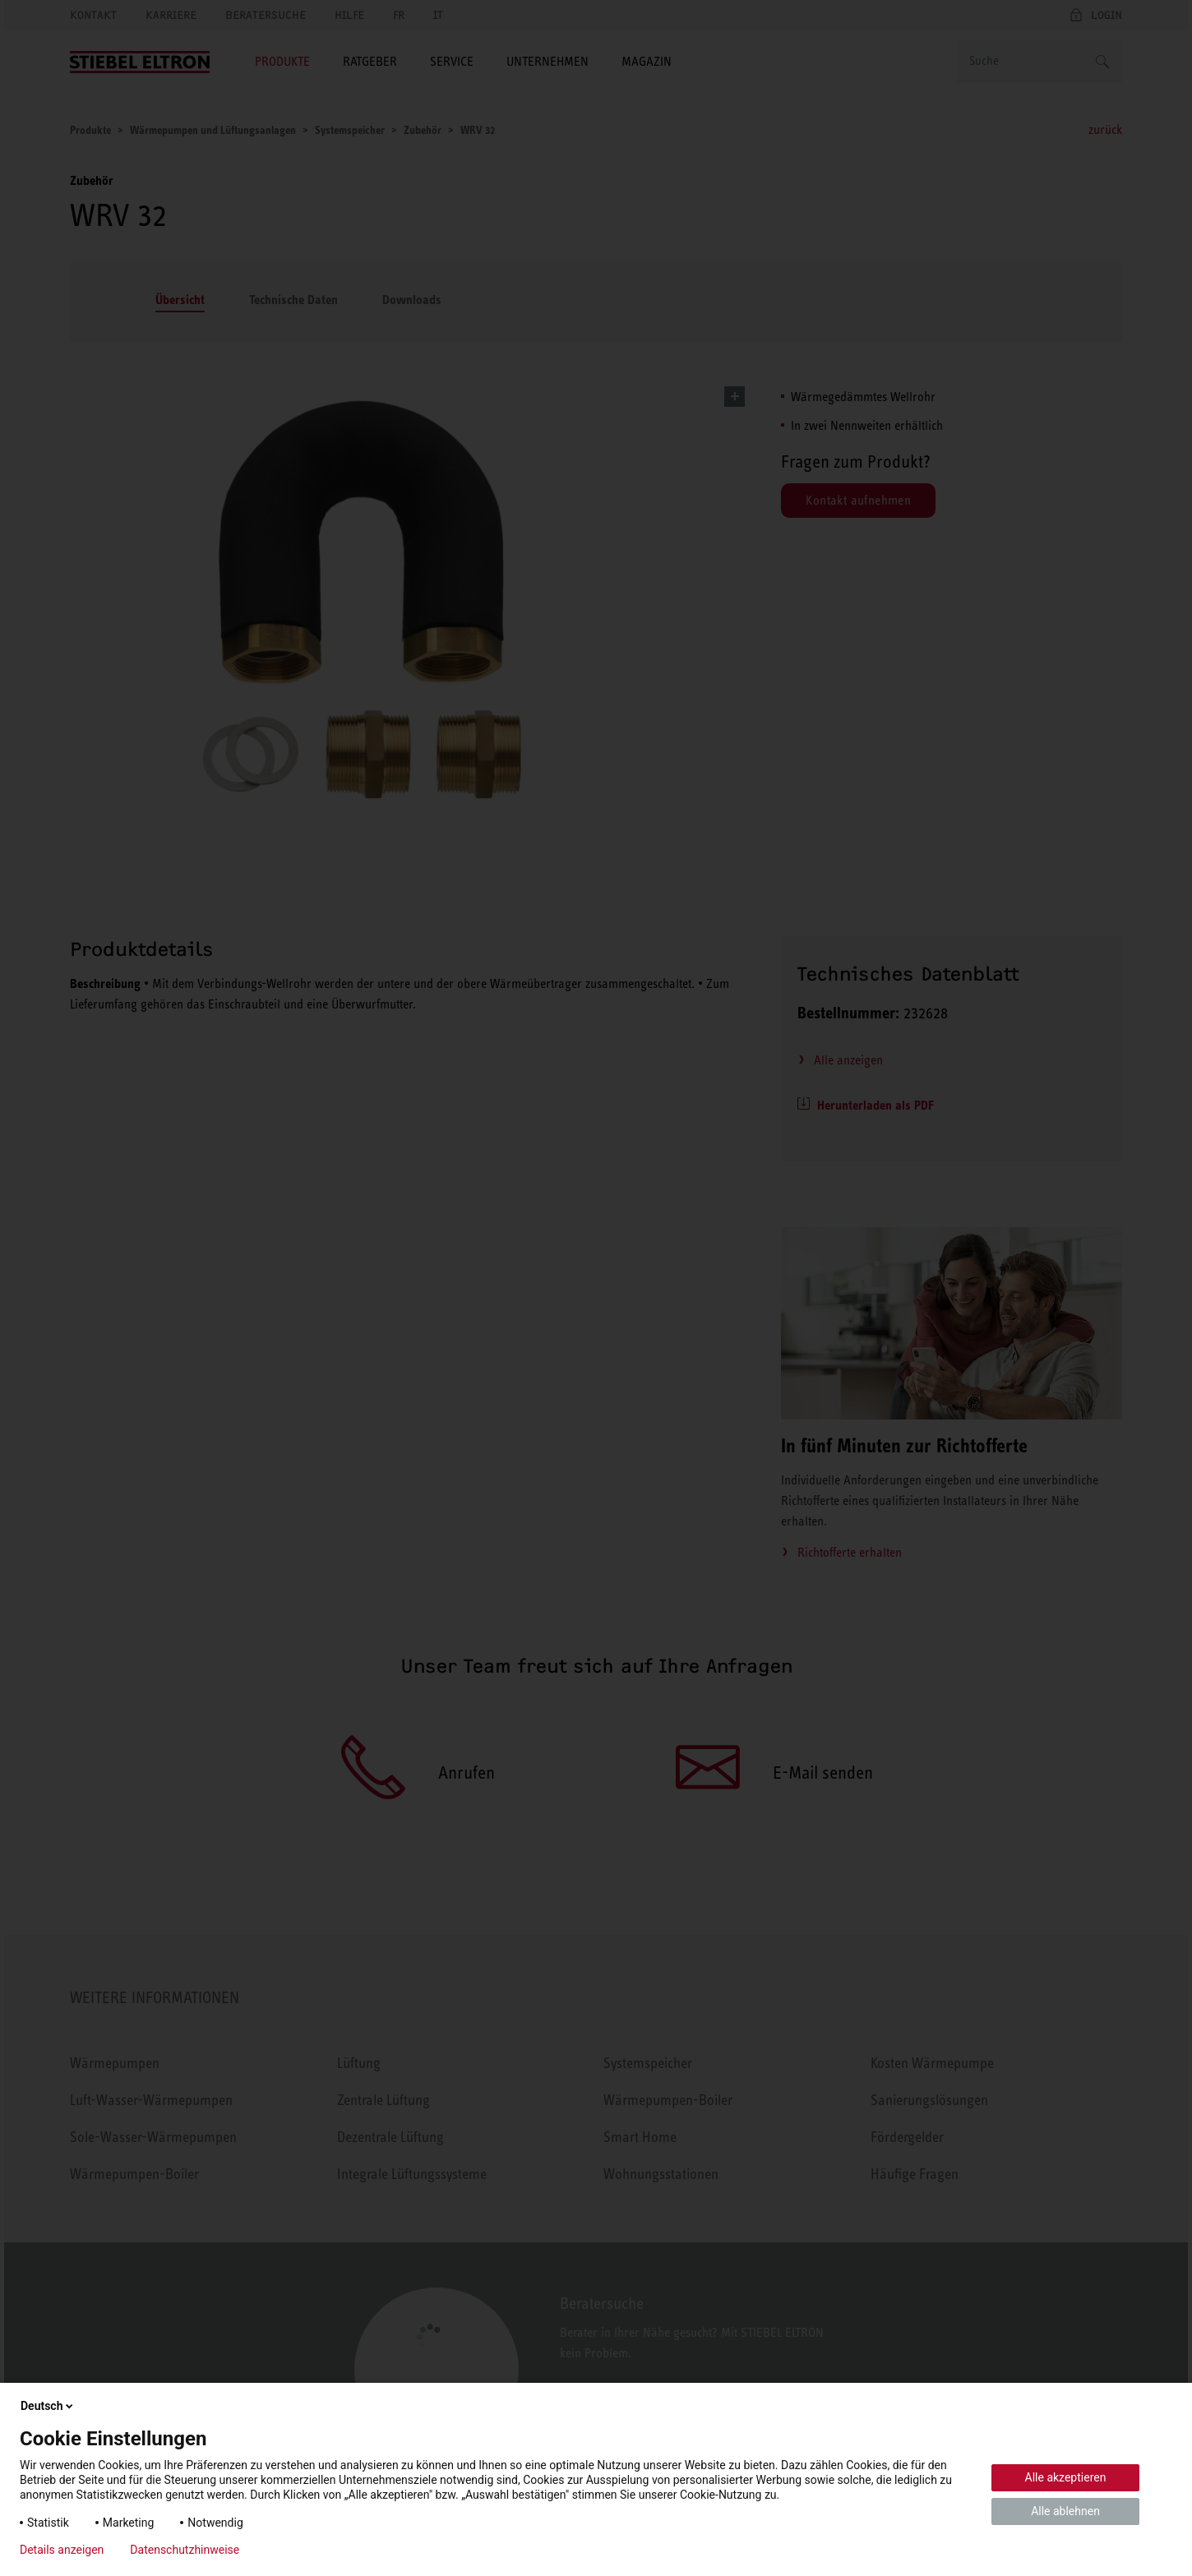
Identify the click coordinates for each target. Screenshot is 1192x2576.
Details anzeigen (62, 2549)
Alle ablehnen (1065, 2511)
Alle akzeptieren (1066, 2477)
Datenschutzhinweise (184, 2549)
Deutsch (48, 2405)
